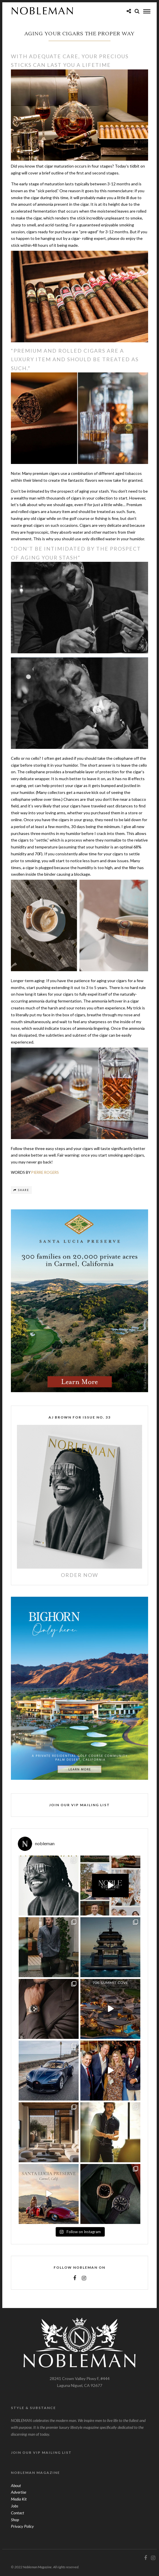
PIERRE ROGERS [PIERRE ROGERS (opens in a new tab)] (45, 1172)
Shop (15, 2519)
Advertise (18, 2492)
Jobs (14, 2505)
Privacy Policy (22, 2526)
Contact (17, 2512)
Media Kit (19, 2499)
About (16, 2485)
